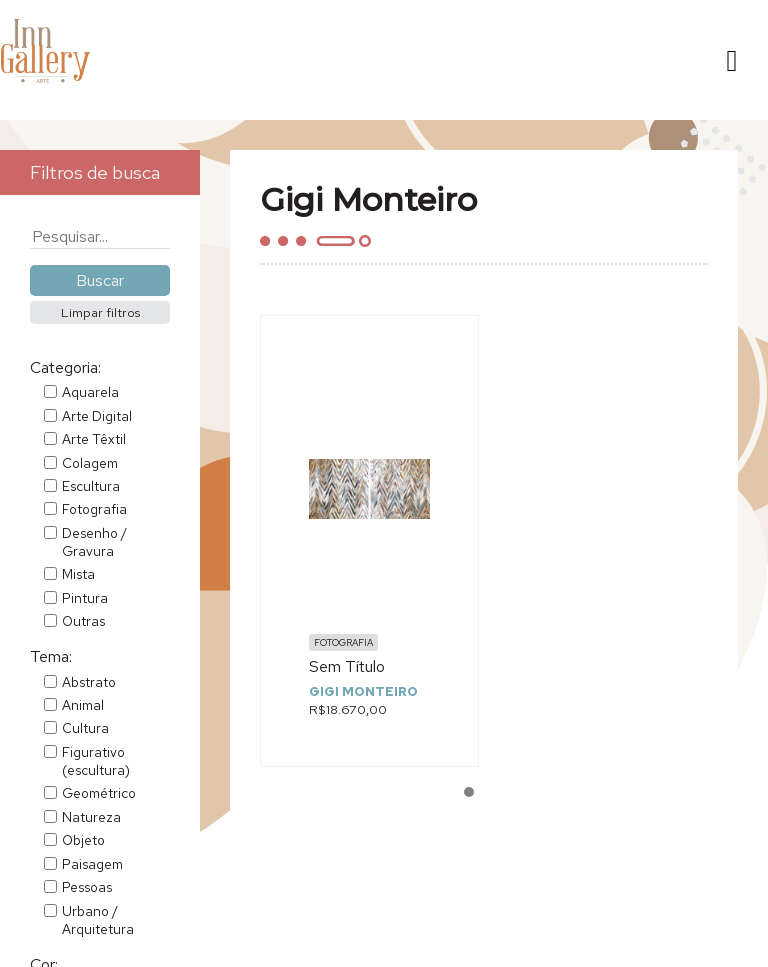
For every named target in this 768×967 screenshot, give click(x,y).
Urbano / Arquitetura (98, 920)
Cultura (85, 728)
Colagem (90, 463)
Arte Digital (97, 416)
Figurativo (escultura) (96, 761)
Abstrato (89, 682)
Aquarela (90, 392)
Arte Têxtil (94, 439)
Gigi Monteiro (363, 691)
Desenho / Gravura (94, 542)
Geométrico (99, 793)
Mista (78, 574)
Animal (83, 705)
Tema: (51, 656)
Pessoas (87, 887)
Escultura (91, 486)
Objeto (83, 840)
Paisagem (92, 864)
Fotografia (94, 509)
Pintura (85, 598)
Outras (83, 621)
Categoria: (65, 367)
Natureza (91, 817)
